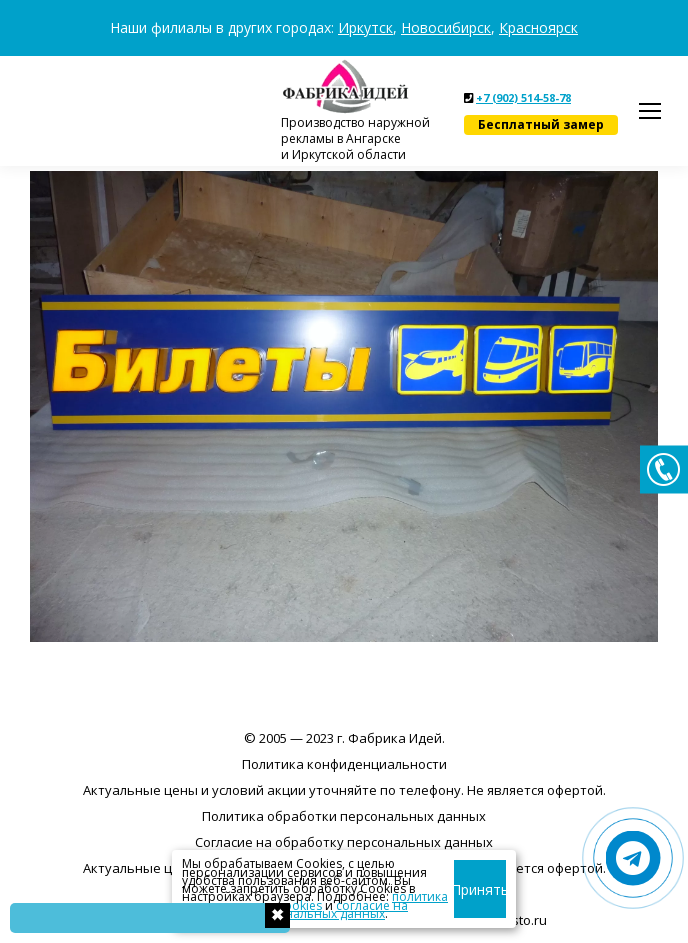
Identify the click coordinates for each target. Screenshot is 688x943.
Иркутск (365, 27)
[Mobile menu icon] (650, 111)
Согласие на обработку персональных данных (344, 842)
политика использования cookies (315, 900)
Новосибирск (446, 27)
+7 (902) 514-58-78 (523, 97)
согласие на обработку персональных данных (295, 909)
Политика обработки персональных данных (344, 816)
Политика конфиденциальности (344, 764)
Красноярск (538, 27)
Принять (483, 889)
